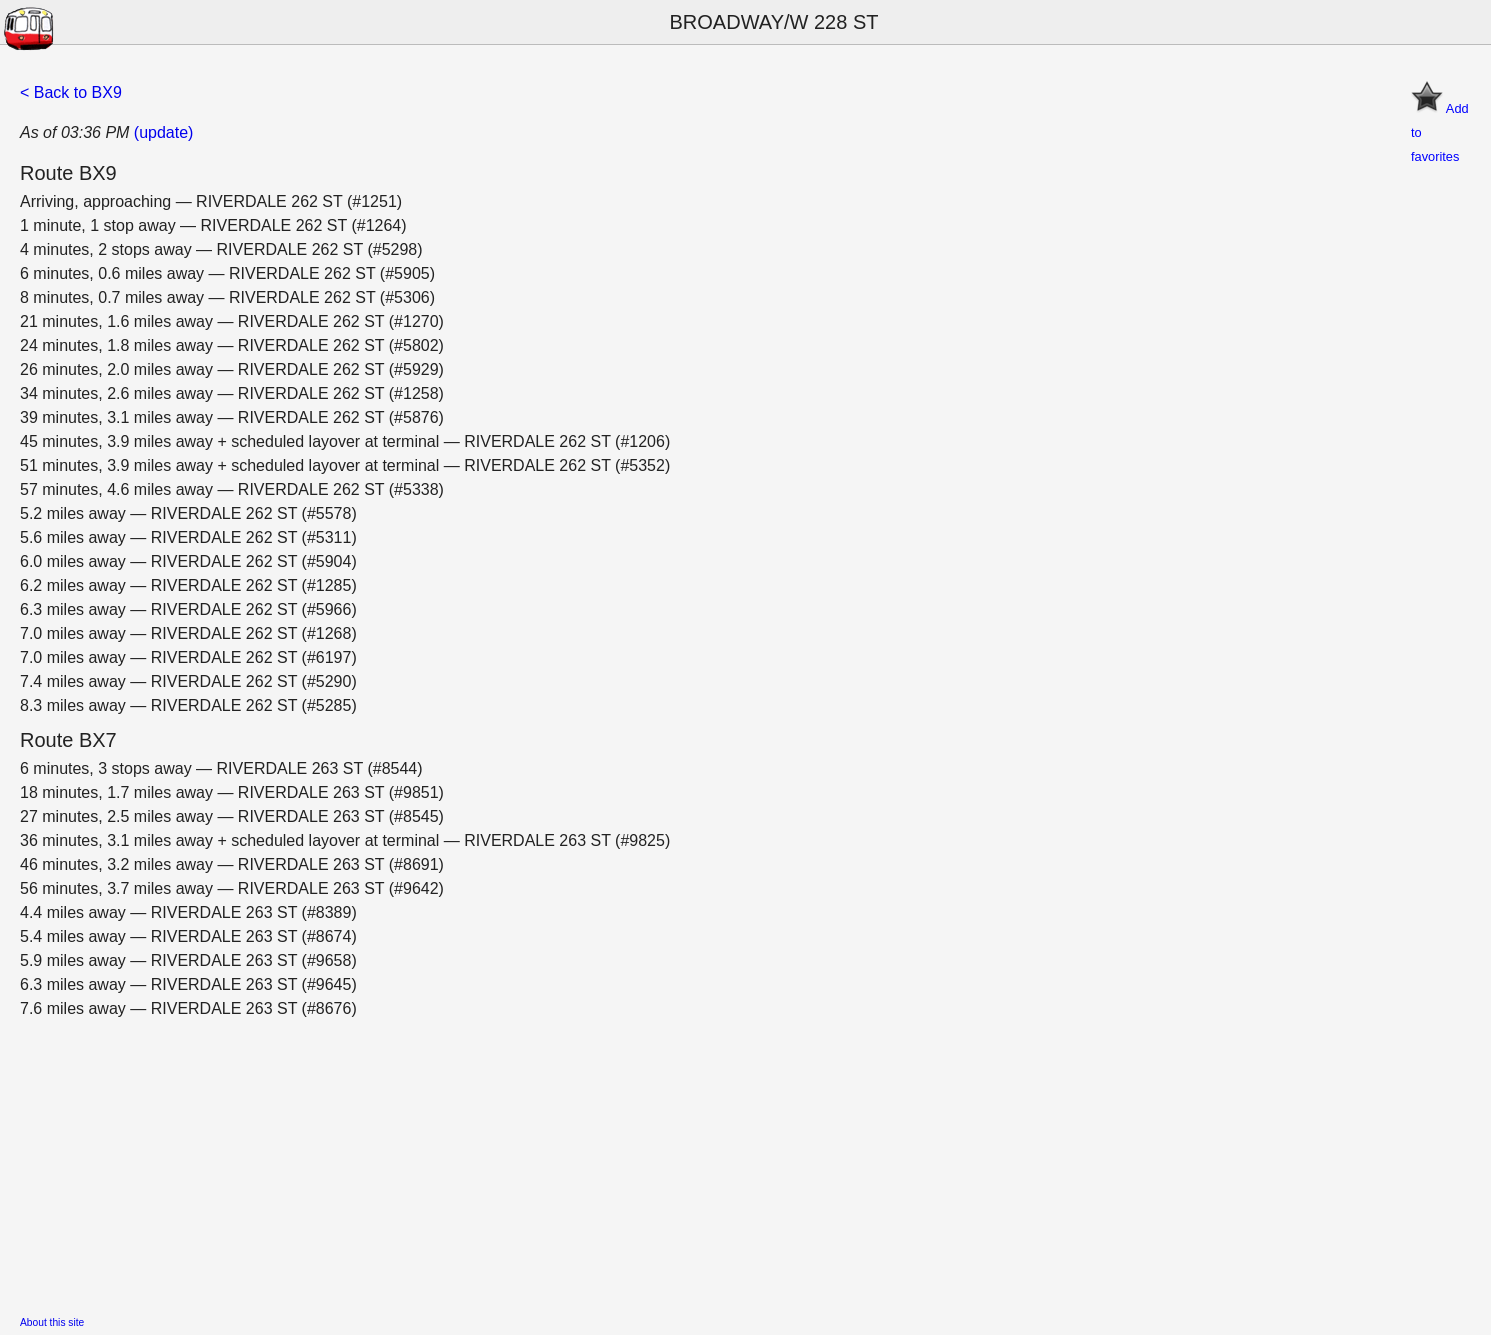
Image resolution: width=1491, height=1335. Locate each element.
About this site (52, 1322)
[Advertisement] (620, 1161)
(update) (164, 132)
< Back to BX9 (71, 92)
